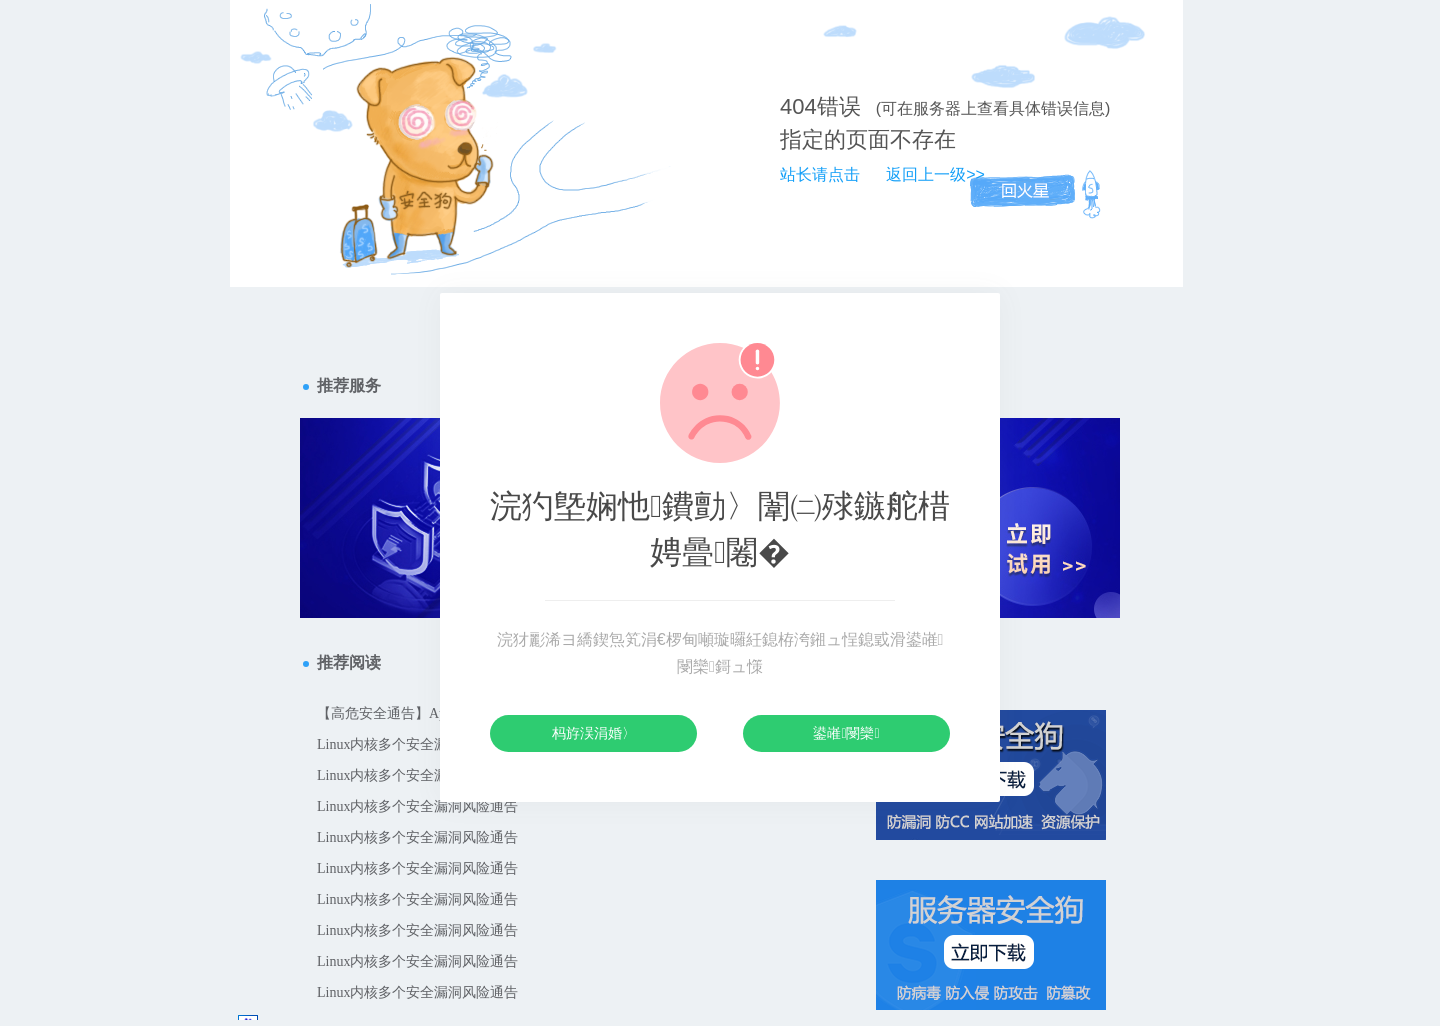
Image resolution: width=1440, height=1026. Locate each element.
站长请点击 (820, 174)
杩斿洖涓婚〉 (594, 733)
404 (798, 106)
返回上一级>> (935, 174)
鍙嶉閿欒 (846, 733)
